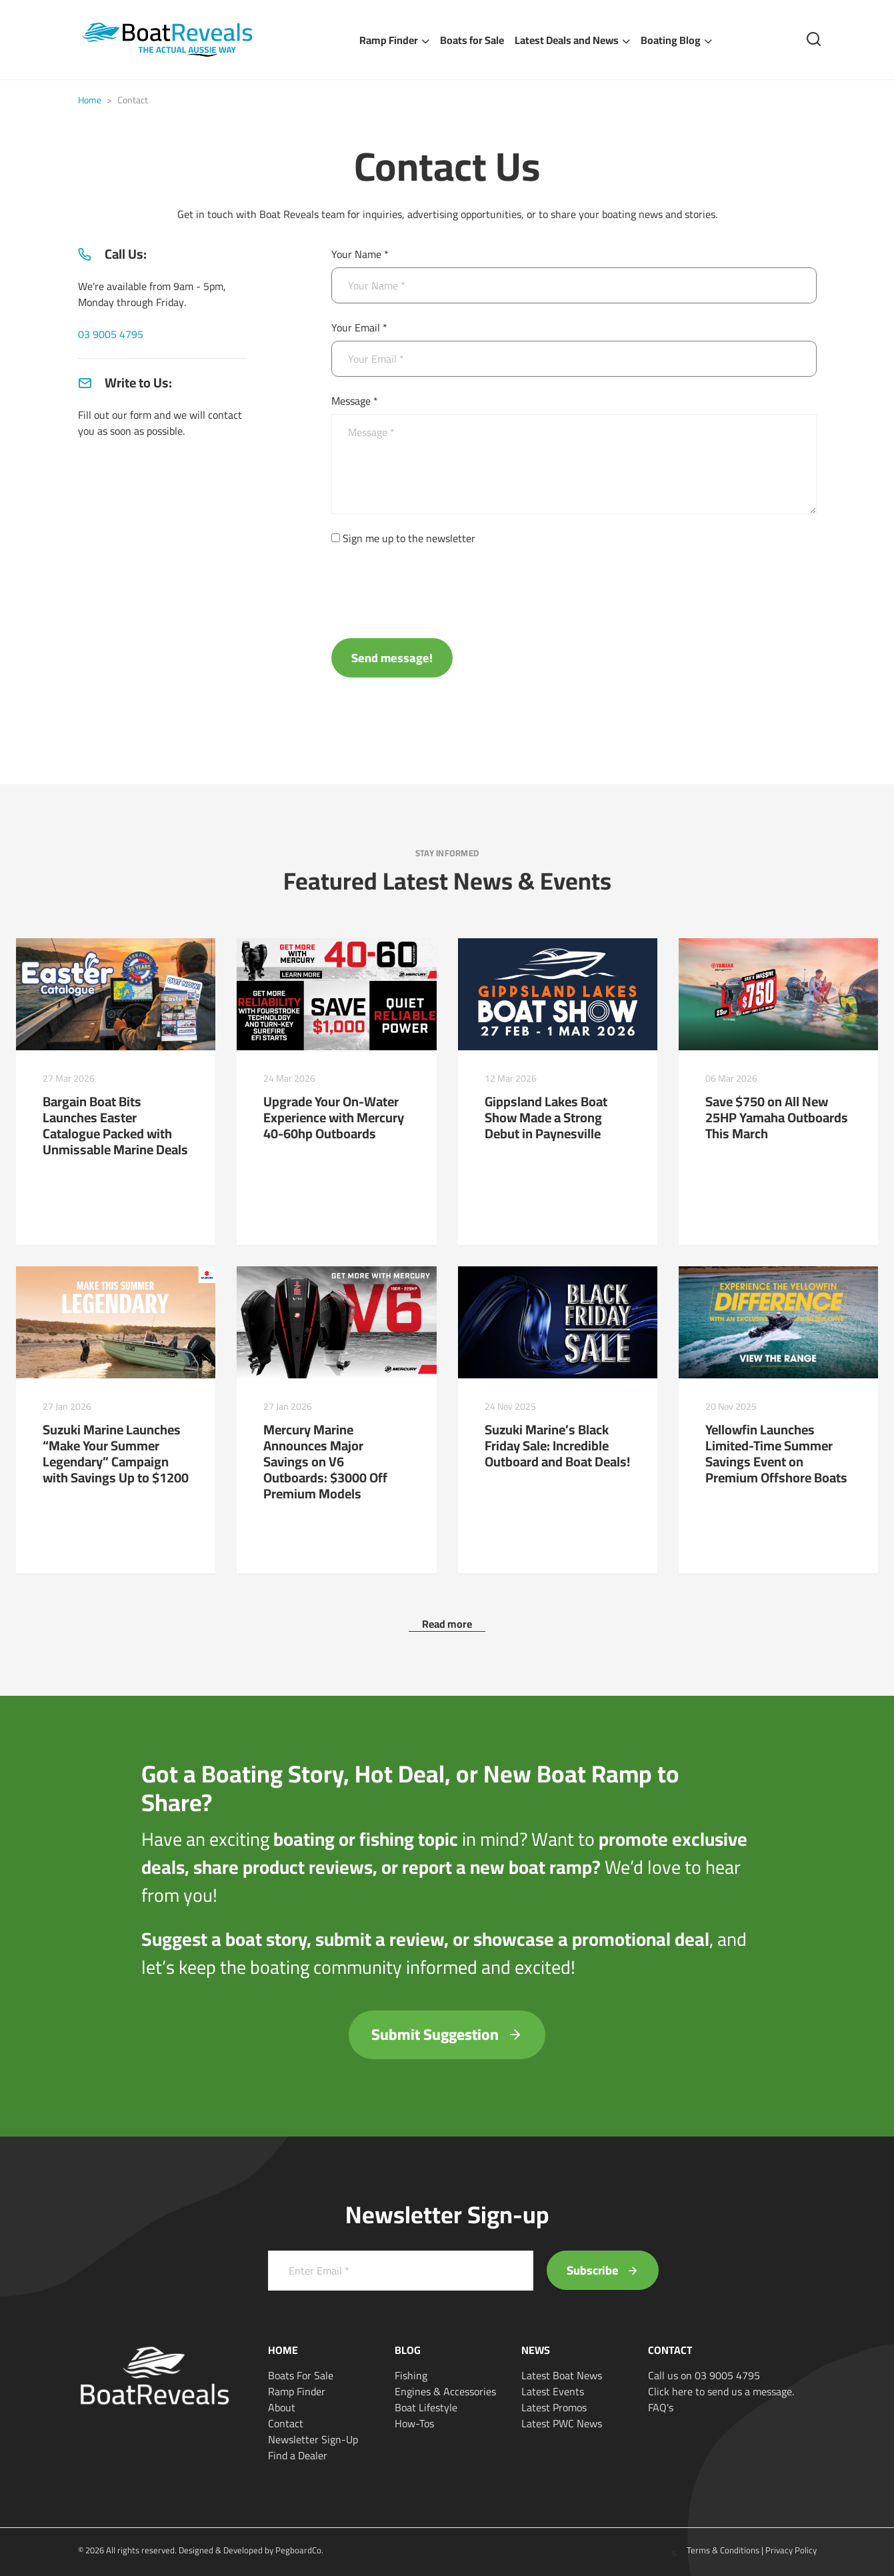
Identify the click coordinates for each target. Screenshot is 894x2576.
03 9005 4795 (110, 334)
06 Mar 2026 (731, 1078)
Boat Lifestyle (426, 2407)
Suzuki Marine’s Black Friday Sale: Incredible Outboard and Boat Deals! (557, 1445)
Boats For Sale (300, 2375)
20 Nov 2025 (731, 1406)
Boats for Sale (472, 40)
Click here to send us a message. (721, 2391)
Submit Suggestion (447, 2034)
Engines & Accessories (445, 2391)
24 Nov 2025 (510, 1406)
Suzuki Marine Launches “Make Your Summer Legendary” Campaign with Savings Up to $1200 (116, 1453)
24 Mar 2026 (289, 1078)
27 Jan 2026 (67, 1406)
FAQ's (660, 2407)
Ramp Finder (388, 40)
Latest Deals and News (567, 40)
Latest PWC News (561, 2423)
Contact (285, 2423)
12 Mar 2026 (511, 1078)
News (536, 2350)
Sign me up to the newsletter (409, 538)
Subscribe (603, 2270)
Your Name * (360, 254)
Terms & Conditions (723, 2550)
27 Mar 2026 (69, 1078)
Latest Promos (554, 2407)
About (281, 2407)
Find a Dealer (297, 2455)
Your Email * (359, 327)
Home (89, 100)
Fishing (411, 2375)
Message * (354, 401)
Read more (447, 1624)
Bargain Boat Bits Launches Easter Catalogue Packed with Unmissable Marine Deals (115, 1125)
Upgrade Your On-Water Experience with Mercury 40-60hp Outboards (333, 1117)
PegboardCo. (299, 2550)
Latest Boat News (561, 2375)
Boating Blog (671, 40)
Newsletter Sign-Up (313, 2439)
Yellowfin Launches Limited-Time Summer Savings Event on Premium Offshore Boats (776, 1453)
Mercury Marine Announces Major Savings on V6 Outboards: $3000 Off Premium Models (325, 1461)
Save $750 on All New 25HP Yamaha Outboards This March (776, 1117)
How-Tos (414, 2423)
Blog (408, 2350)
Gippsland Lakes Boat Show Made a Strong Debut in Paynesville (546, 1117)
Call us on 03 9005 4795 (704, 2375)
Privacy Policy (791, 2550)
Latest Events (552, 2391)
